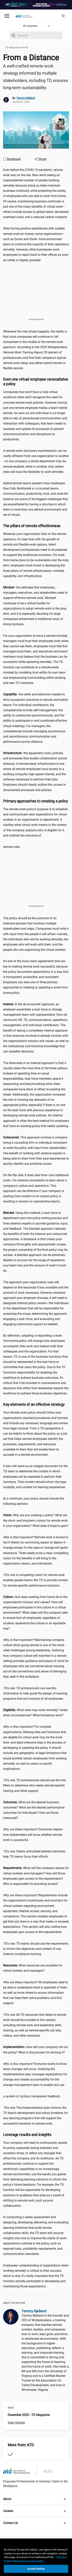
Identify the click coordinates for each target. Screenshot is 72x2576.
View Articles (16, 2422)
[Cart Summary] (64, 16)
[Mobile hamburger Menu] (7, 16)
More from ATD (21, 2445)
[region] (36, 2557)
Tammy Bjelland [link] (25, 98)
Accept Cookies (36, 2568)
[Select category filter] (36, 26)
